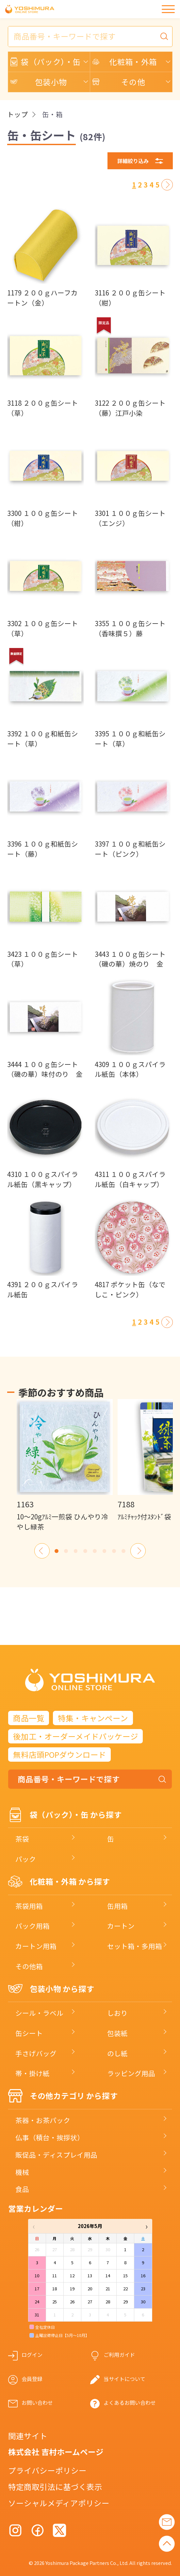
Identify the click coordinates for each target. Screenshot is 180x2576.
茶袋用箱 (29, 1906)
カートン (121, 1926)
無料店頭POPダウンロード (59, 1754)
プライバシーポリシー (47, 2470)
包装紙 (117, 2033)
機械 (22, 2172)
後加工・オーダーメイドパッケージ (75, 1736)
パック (25, 1859)
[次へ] (167, 184)
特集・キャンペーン (93, 1718)
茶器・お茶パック (42, 2120)
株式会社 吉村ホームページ (56, 2451)
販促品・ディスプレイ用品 (56, 2155)
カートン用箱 (36, 1946)
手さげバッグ (36, 2053)
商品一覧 (28, 1718)
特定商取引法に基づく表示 (55, 2486)
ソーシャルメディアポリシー (58, 2502)
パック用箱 (32, 1926)
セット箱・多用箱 (134, 1946)
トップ (17, 114)
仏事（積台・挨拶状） (49, 2137)
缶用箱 (117, 1906)
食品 (22, 2189)
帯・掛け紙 (32, 2073)
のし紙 (117, 2053)
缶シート (29, 2033)
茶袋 (22, 1839)
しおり (117, 2013)
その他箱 (29, 1966)
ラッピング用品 (131, 2073)
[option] (65, 1465)
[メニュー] (168, 9)
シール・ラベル (39, 2013)
